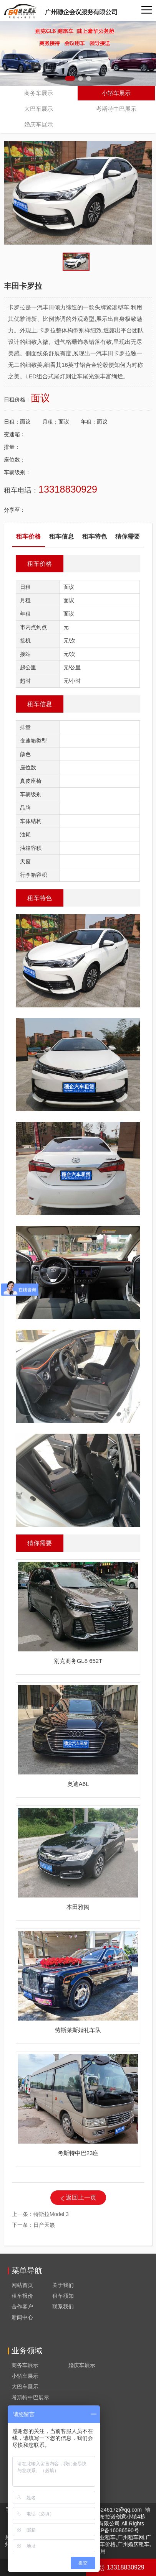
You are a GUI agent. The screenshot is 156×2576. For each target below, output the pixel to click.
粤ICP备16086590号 (114, 2530)
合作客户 (22, 2306)
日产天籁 (44, 2225)
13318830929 (121, 2567)
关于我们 (63, 2285)
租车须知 (63, 2296)
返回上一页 (81, 2197)
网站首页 (22, 2285)
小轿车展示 (116, 93)
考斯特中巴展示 (116, 108)
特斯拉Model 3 (51, 2214)
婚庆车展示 (38, 124)
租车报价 (22, 2296)
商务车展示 (38, 93)
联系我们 (63, 2306)
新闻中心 (22, 2317)
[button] (70, 78)
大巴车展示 (38, 108)
